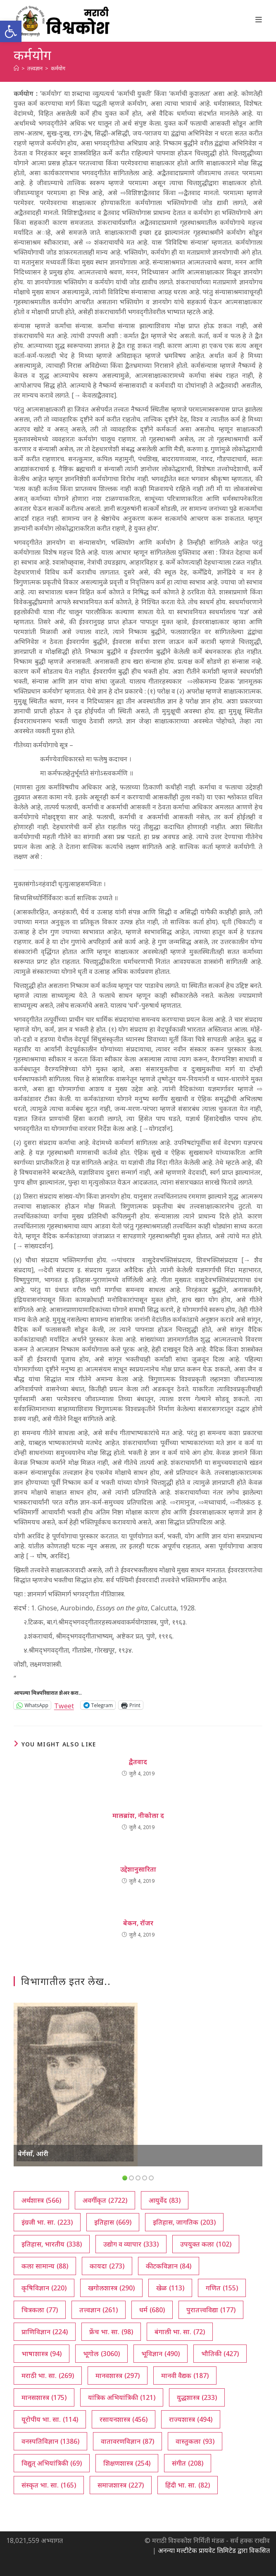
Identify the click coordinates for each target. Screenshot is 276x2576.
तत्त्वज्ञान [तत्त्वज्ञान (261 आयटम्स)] (98, 2310)
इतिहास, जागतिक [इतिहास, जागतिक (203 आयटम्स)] (184, 2222)
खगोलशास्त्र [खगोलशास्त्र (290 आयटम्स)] (111, 2288)
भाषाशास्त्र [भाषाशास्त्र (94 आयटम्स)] (41, 2354)
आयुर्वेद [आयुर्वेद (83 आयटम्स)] (165, 2200)
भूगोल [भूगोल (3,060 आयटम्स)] (101, 2354)
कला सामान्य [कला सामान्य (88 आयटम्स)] (44, 2266)
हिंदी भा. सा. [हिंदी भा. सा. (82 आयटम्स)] (187, 2485)
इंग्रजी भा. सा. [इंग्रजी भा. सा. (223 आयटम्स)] (47, 2222)
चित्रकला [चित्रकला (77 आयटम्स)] (39, 2310)
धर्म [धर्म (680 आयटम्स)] (152, 2310)
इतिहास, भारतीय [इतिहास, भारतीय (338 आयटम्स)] (51, 2244)
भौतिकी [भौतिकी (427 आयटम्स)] (220, 2354)
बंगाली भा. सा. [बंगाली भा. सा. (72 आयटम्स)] (180, 2332)
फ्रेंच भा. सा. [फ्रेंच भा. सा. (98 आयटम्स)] (111, 2332)
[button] (10, 31)
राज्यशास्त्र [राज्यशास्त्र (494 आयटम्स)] (190, 2419)
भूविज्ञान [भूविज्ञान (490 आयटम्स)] (160, 2354)
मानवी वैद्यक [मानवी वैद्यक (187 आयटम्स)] (185, 2375)
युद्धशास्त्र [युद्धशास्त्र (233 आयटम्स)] (197, 2397)
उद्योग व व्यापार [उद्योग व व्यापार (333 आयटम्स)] (131, 2244)
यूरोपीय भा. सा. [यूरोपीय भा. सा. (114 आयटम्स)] (49, 2419)
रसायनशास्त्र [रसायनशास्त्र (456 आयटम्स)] (124, 2419)
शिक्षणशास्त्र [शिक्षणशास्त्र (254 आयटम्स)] (126, 2463)
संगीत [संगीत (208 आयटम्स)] (187, 2463)
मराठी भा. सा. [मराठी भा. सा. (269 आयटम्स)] (47, 2375)
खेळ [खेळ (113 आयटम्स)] (170, 2288)
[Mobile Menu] (258, 19)
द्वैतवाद (138, 1761)
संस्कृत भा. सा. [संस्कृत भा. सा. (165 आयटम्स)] (48, 2485)
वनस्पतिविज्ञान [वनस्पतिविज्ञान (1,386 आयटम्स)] (50, 2441)
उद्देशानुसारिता (138, 1869)
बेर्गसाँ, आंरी (33, 2153)
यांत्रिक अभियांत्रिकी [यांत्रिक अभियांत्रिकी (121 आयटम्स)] (121, 2397)
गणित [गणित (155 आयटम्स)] (222, 2288)
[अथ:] (16, 68)
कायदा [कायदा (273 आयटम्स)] (107, 2266)
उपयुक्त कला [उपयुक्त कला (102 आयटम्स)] (205, 2244)
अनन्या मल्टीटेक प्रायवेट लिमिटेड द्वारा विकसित (214, 2550)
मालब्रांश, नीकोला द (138, 1815)
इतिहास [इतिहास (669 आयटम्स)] (112, 2222)
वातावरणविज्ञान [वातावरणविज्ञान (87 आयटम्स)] (127, 2441)
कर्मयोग (58, 68)
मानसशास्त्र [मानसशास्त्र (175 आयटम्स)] (44, 2397)
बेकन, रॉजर (138, 1922)
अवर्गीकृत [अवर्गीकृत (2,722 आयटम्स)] (105, 2200)
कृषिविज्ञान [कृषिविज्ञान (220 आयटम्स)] (44, 2288)
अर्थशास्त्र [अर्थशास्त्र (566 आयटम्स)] (41, 2200)
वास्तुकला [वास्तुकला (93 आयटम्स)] (195, 2441)
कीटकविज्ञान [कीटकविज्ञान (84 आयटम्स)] (168, 2266)
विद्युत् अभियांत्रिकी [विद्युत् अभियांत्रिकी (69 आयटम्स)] (51, 2463)
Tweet (64, 1704)
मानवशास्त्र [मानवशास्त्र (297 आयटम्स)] (117, 2375)
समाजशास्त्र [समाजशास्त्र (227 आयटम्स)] (121, 2485)
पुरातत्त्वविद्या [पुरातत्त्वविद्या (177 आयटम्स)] (211, 2310)
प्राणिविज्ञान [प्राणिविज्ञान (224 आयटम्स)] (44, 2332)
